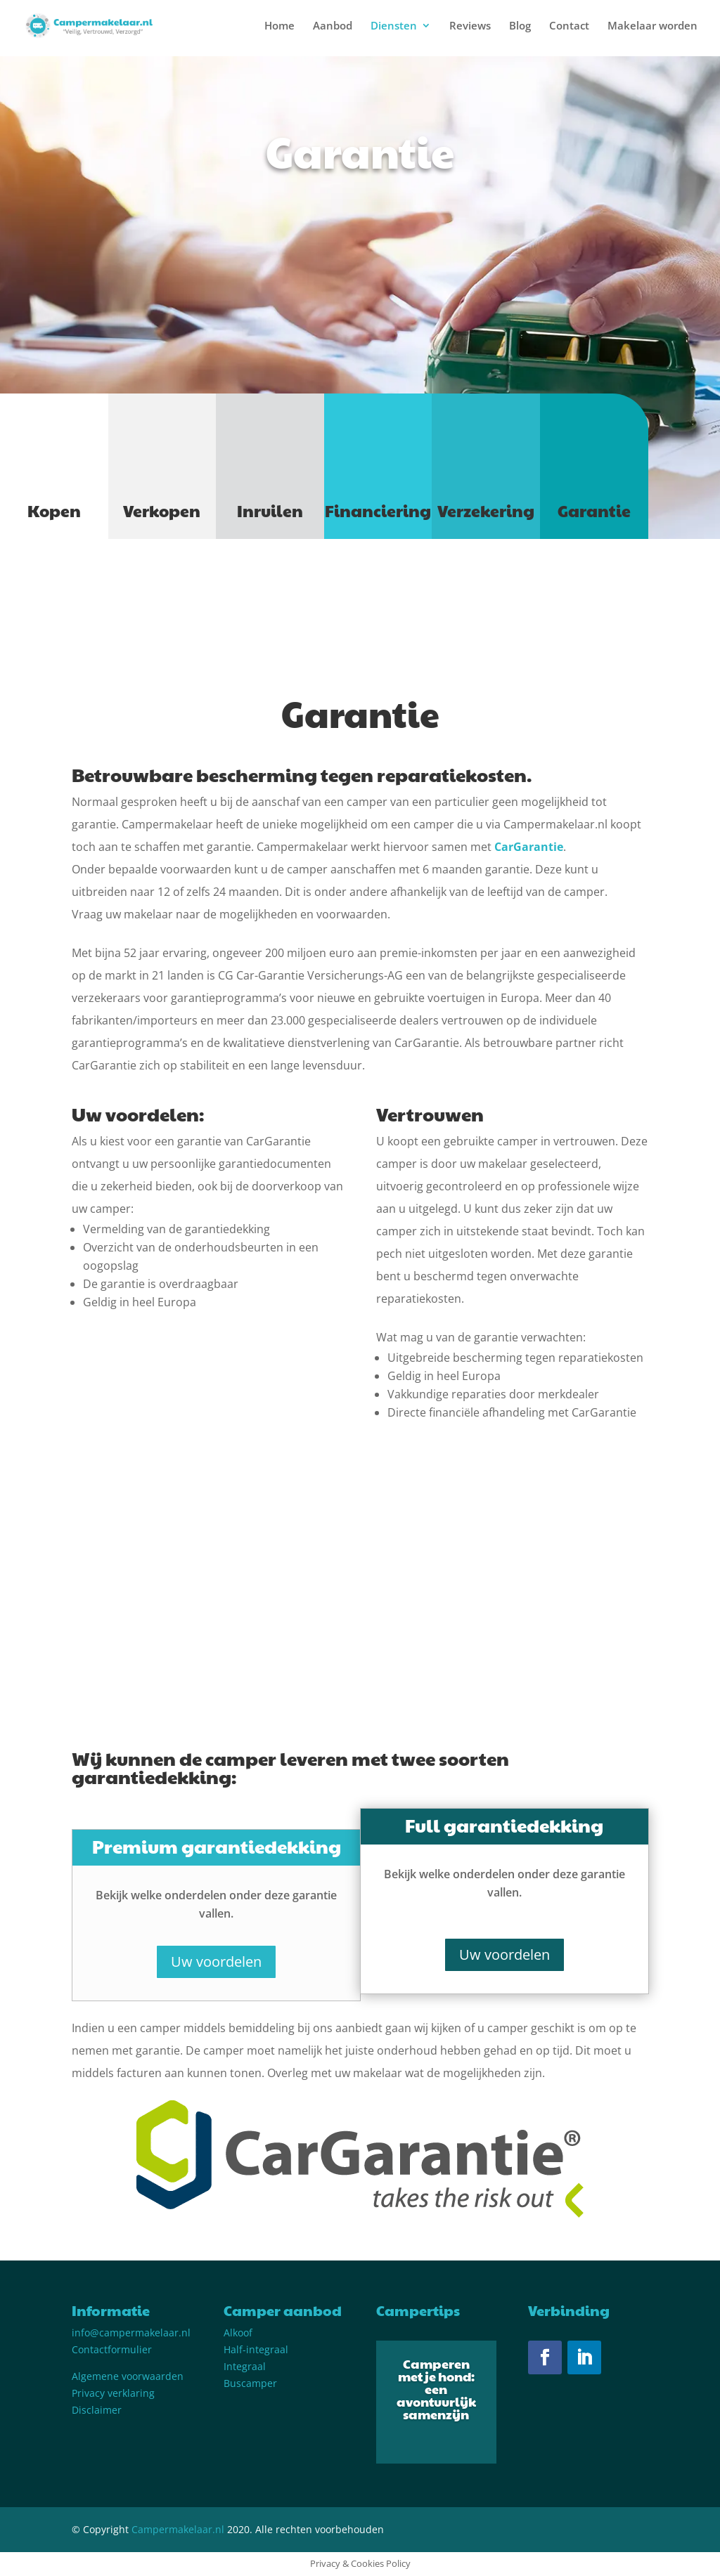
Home (279, 26)
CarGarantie (528, 846)
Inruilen (270, 510)
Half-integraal (256, 2349)
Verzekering (485, 510)
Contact (569, 26)
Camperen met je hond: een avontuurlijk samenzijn (436, 2389)
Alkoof (238, 2332)
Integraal (245, 2366)
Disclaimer (97, 2409)
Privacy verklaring (113, 2393)
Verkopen (161, 510)
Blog (520, 26)
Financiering (378, 510)
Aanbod (332, 26)
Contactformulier (112, 2349)
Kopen (54, 510)
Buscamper (250, 2383)
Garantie (594, 510)
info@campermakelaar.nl (131, 2332)
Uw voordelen (216, 1961)
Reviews (470, 26)
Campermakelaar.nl (177, 2529)
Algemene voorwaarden (128, 2376)
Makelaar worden (653, 26)
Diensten (394, 26)
